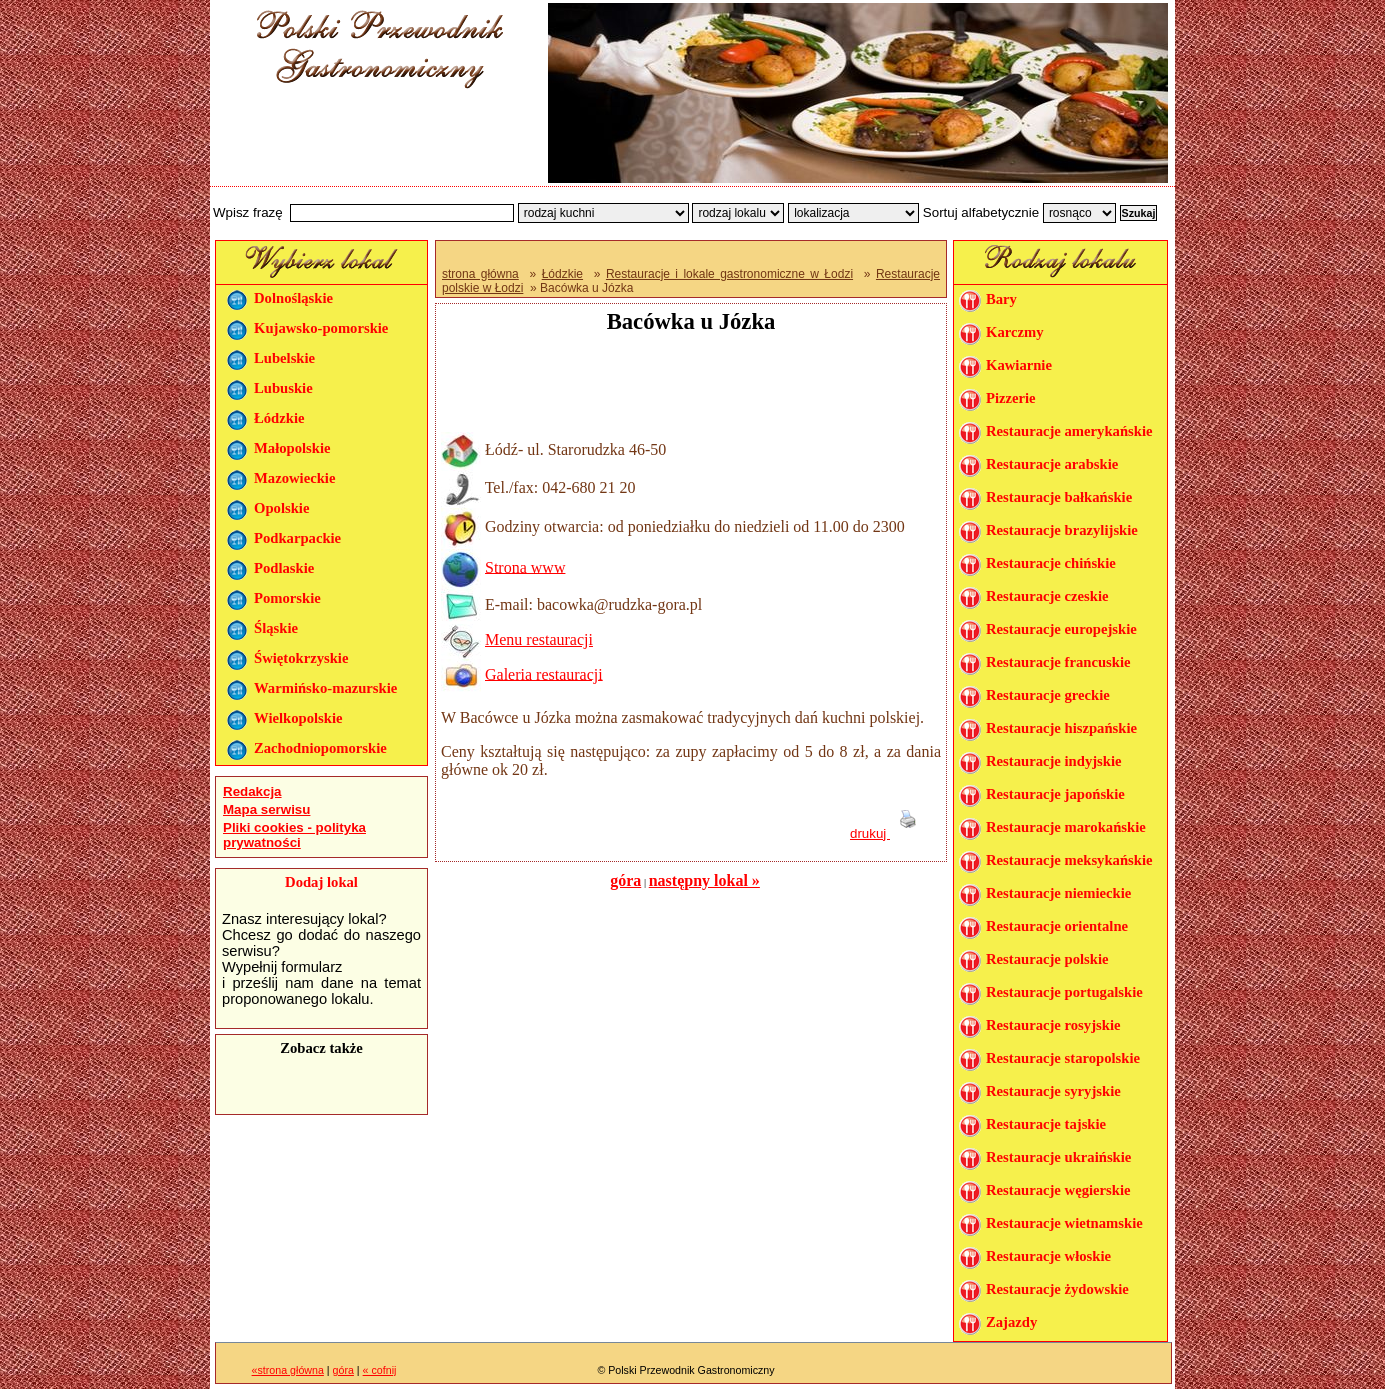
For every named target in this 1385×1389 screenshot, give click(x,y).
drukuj (888, 833)
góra (625, 880)
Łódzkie (562, 274)
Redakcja (252, 791)
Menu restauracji (539, 639)
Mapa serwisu (266, 809)
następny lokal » (704, 880)
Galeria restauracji (544, 673)
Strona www (525, 566)
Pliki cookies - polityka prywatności (294, 835)
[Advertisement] (372, 143)
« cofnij (380, 1370)
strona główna (480, 274)
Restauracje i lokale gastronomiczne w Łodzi (729, 274)
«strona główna (288, 1370)
